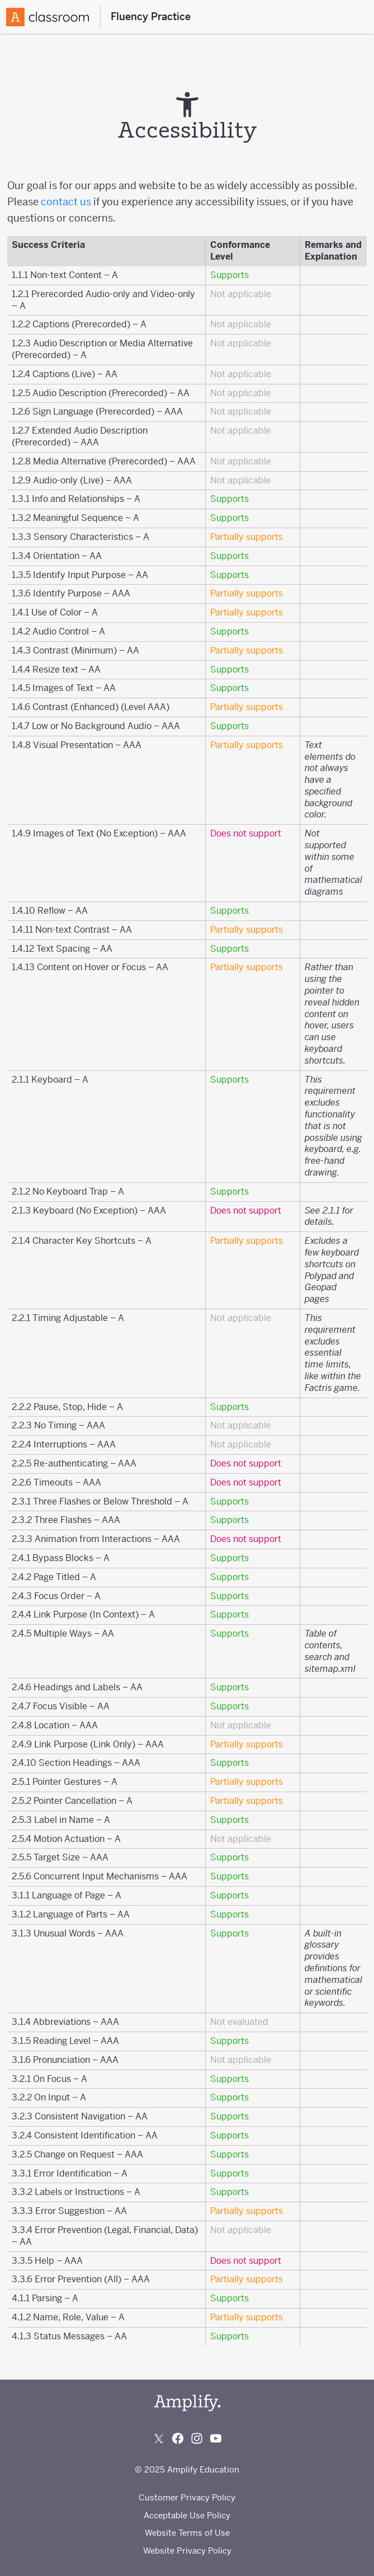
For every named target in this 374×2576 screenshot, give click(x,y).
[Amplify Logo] (47, 17)
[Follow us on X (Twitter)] (158, 2438)
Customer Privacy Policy (187, 2497)
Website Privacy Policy (187, 2550)
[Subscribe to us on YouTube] (215, 2438)
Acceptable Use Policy (187, 2515)
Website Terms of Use (187, 2532)
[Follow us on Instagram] (196, 2438)
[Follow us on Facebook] (177, 2438)
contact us (66, 201)
